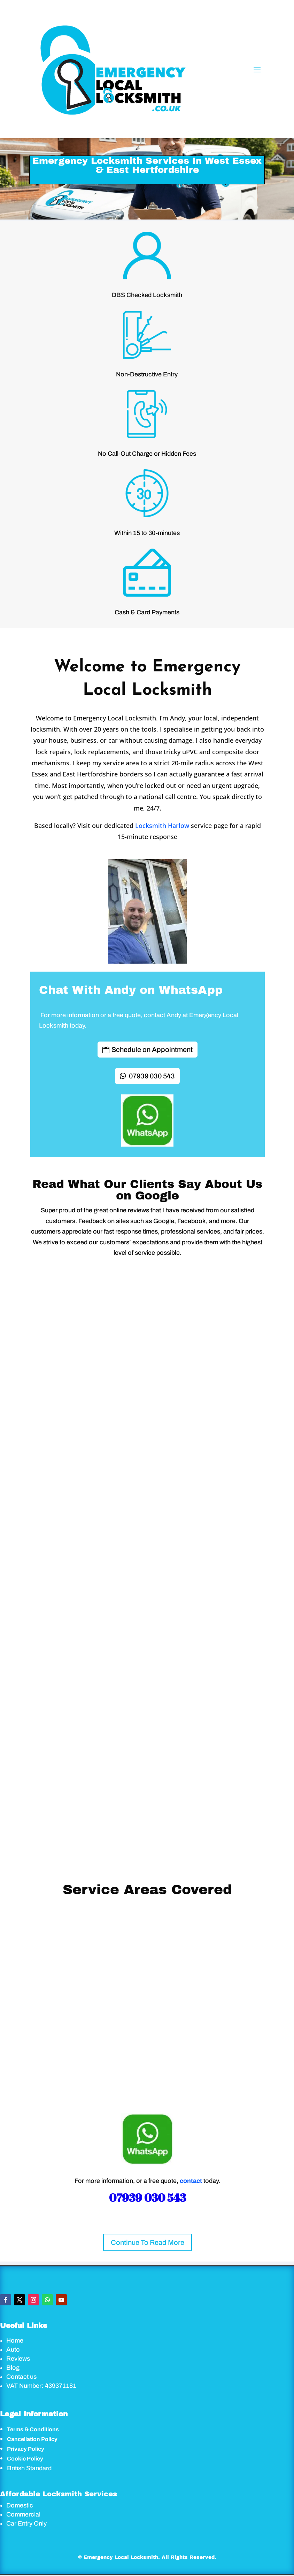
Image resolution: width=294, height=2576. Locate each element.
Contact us (21, 2376)
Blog (13, 2367)
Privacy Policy (25, 2449)
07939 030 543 (152, 1076)
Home (14, 2340)
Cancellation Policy (32, 2439)
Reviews (18, 2358)
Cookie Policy (25, 2459)
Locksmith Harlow (162, 825)
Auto (13, 2349)
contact (191, 2180)
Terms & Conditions (33, 2429)
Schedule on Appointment (152, 1049)
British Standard (29, 2468)
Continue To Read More (147, 2242)
